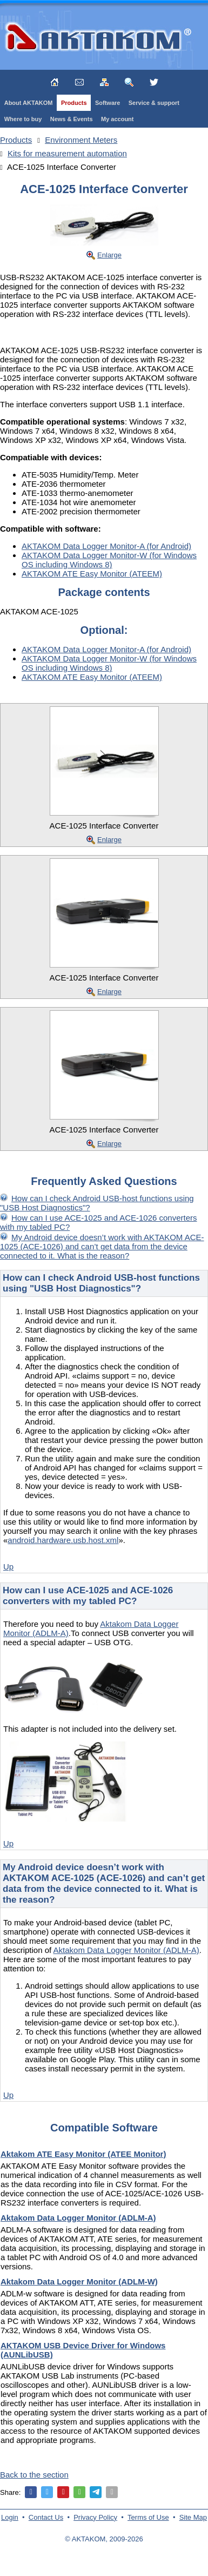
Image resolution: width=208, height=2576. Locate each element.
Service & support (154, 103)
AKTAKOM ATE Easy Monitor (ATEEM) (92, 573)
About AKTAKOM (28, 103)
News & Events (71, 119)
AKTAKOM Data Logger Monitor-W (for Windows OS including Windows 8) (109, 560)
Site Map (193, 2517)
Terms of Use (148, 2517)
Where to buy (23, 119)
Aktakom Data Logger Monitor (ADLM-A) (126, 1950)
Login (9, 2517)
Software (107, 103)
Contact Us (46, 2517)
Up (8, 1566)
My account (117, 119)
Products (74, 103)
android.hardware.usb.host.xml (63, 1540)
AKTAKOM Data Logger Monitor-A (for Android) (106, 546)
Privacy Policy (95, 2517)
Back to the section (34, 2474)
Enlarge (109, 255)
